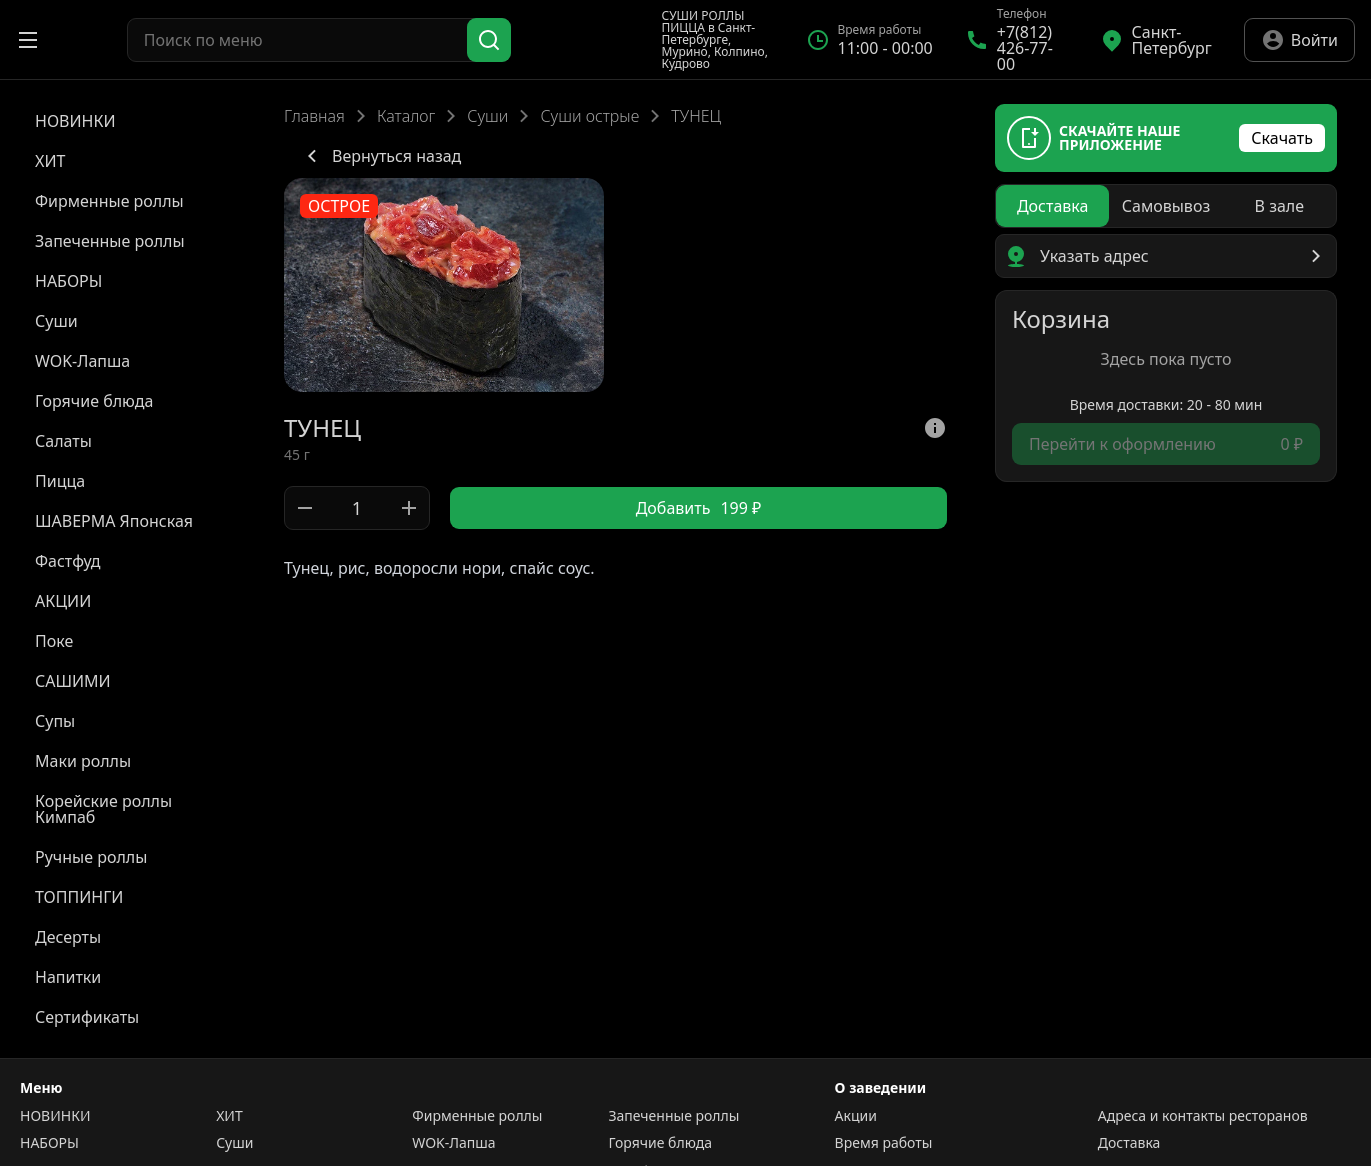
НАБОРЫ (49, 1143)
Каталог (406, 116)
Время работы (884, 1143)
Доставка (1129, 1143)
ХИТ (229, 1116)
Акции (856, 1116)
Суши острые (589, 116)
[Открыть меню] (28, 40)
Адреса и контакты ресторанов (1203, 1116)
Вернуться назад (380, 156)
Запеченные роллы (673, 1116)
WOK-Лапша (453, 1143)
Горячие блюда (660, 1143)
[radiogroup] (1166, 206)
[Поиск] (489, 40)
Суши (487, 116)
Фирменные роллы (477, 1116)
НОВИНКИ (55, 1116)
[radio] (1052, 206)
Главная (314, 116)
